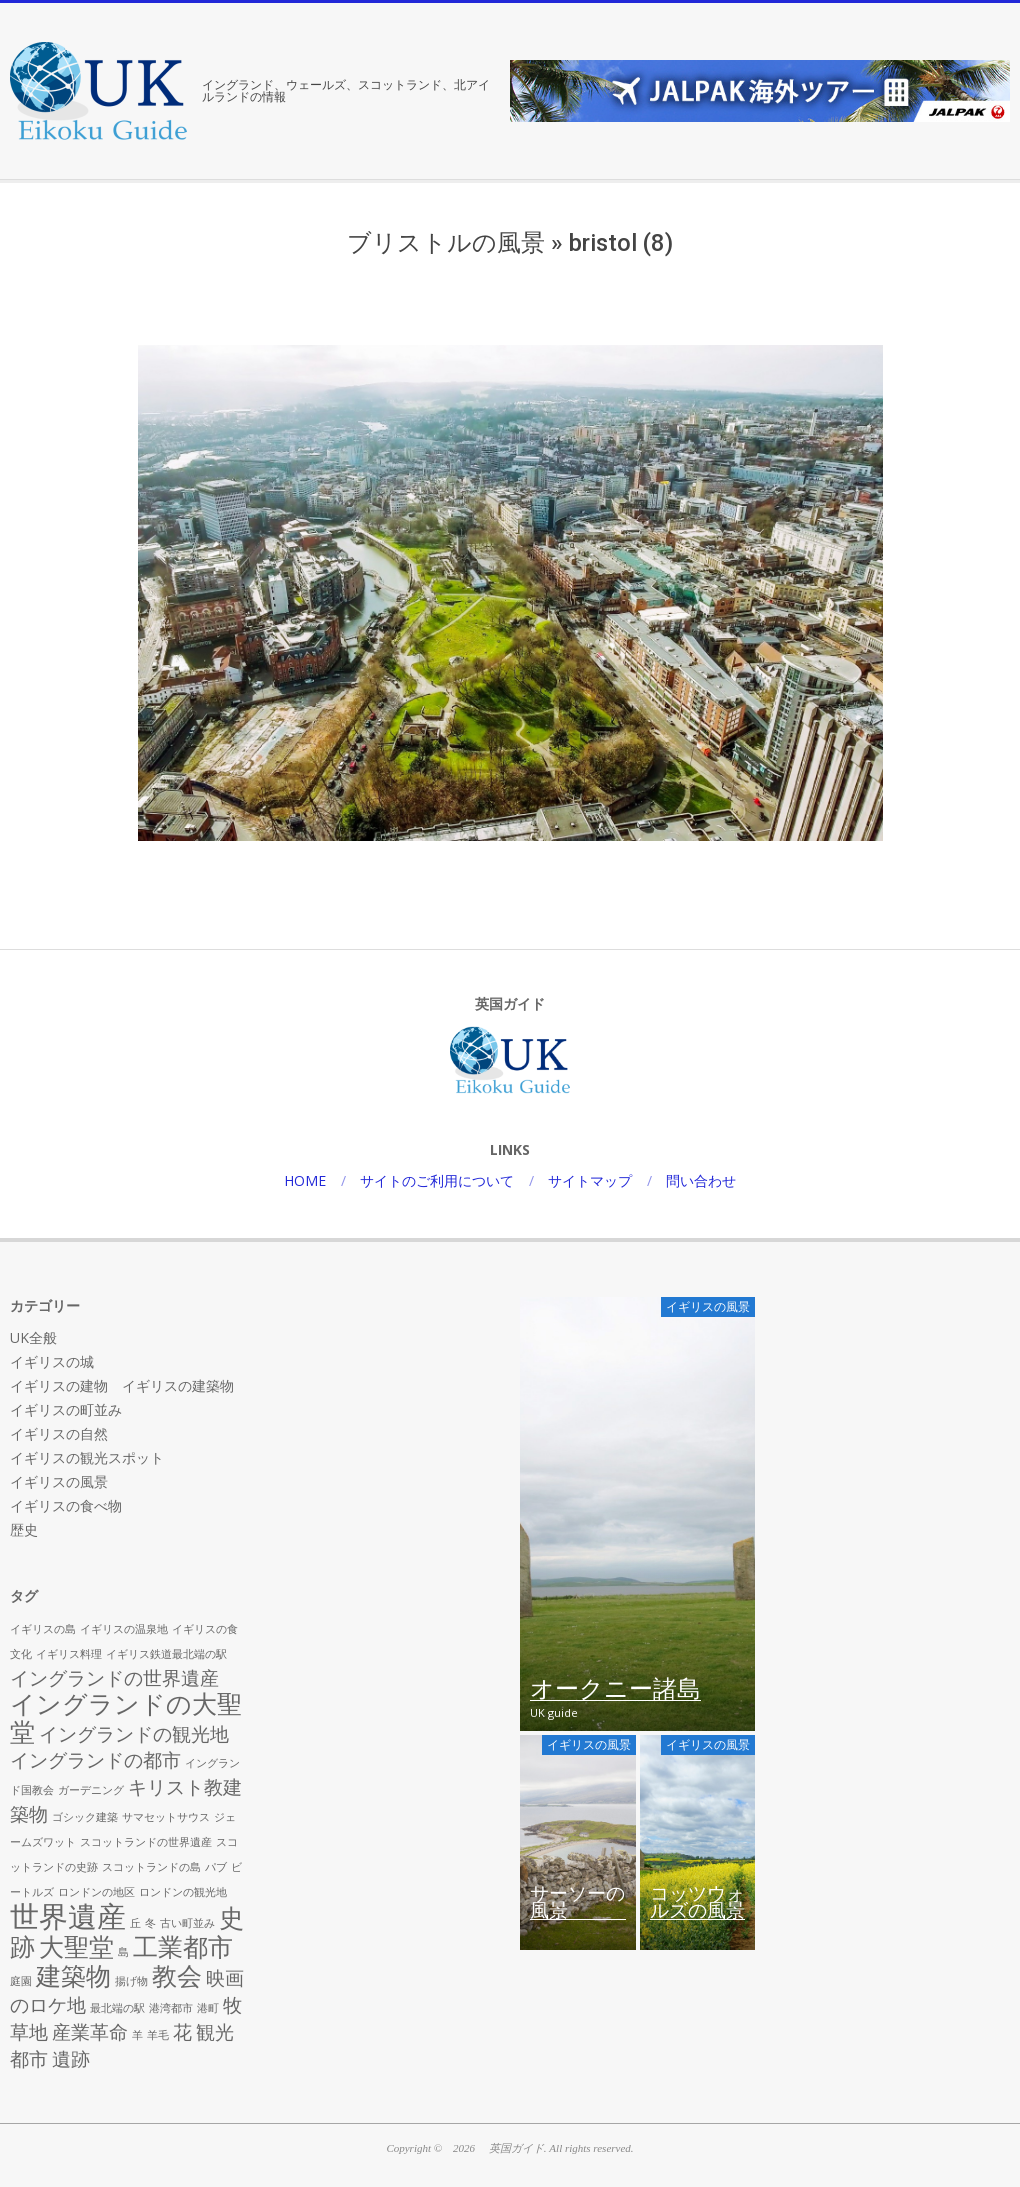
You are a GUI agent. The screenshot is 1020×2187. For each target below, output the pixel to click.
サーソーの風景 (577, 1903)
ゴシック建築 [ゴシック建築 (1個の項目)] (85, 1817)
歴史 (24, 1529)
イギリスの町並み (66, 1409)
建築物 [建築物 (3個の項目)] (73, 1975)
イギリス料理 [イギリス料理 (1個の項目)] (69, 1654)
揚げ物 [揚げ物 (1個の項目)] (131, 1981)
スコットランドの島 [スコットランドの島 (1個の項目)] (151, 1867)
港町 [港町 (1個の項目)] (208, 2008)
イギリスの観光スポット (87, 1457)
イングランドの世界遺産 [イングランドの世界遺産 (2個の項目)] (114, 1678)
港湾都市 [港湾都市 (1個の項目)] (171, 2008)
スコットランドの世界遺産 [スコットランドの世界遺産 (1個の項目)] (146, 1842)
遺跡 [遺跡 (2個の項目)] (71, 2059)
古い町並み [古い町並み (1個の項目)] (187, 1923)
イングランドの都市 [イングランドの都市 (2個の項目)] (95, 1760)
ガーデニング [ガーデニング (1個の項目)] (91, 1790)
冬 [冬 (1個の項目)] (150, 1923)
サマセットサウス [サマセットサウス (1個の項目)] (166, 1817)
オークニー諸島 (615, 1690)
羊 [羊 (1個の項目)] (137, 2035)
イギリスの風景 (59, 1481)
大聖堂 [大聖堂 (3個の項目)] (76, 1946)
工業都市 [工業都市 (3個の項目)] (183, 1946)
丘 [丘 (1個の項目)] (135, 1923)
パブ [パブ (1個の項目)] (216, 1867)
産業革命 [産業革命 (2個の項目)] (90, 2032)
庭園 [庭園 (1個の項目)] (21, 1981)
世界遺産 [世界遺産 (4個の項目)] (68, 1916)
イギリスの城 (52, 1361)
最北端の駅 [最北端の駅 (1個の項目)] (117, 2008)
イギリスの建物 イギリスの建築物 (122, 1385)
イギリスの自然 (59, 1433)
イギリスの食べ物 (66, 1505)
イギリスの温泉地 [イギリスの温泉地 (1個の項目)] (124, 1629)
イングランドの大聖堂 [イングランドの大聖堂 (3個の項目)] (126, 1717)
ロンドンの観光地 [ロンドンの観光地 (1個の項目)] (183, 1892)
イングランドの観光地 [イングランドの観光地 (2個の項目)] (134, 1734)
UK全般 (33, 1337)
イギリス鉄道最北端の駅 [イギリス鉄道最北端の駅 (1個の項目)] (166, 1654)
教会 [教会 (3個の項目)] (177, 1975)
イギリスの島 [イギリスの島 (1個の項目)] (43, 1629)
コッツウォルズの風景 (697, 1903)
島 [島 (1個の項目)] (123, 1952)
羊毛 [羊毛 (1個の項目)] (158, 2035)
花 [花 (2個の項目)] (182, 2032)
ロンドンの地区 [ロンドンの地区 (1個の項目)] (96, 1892)
